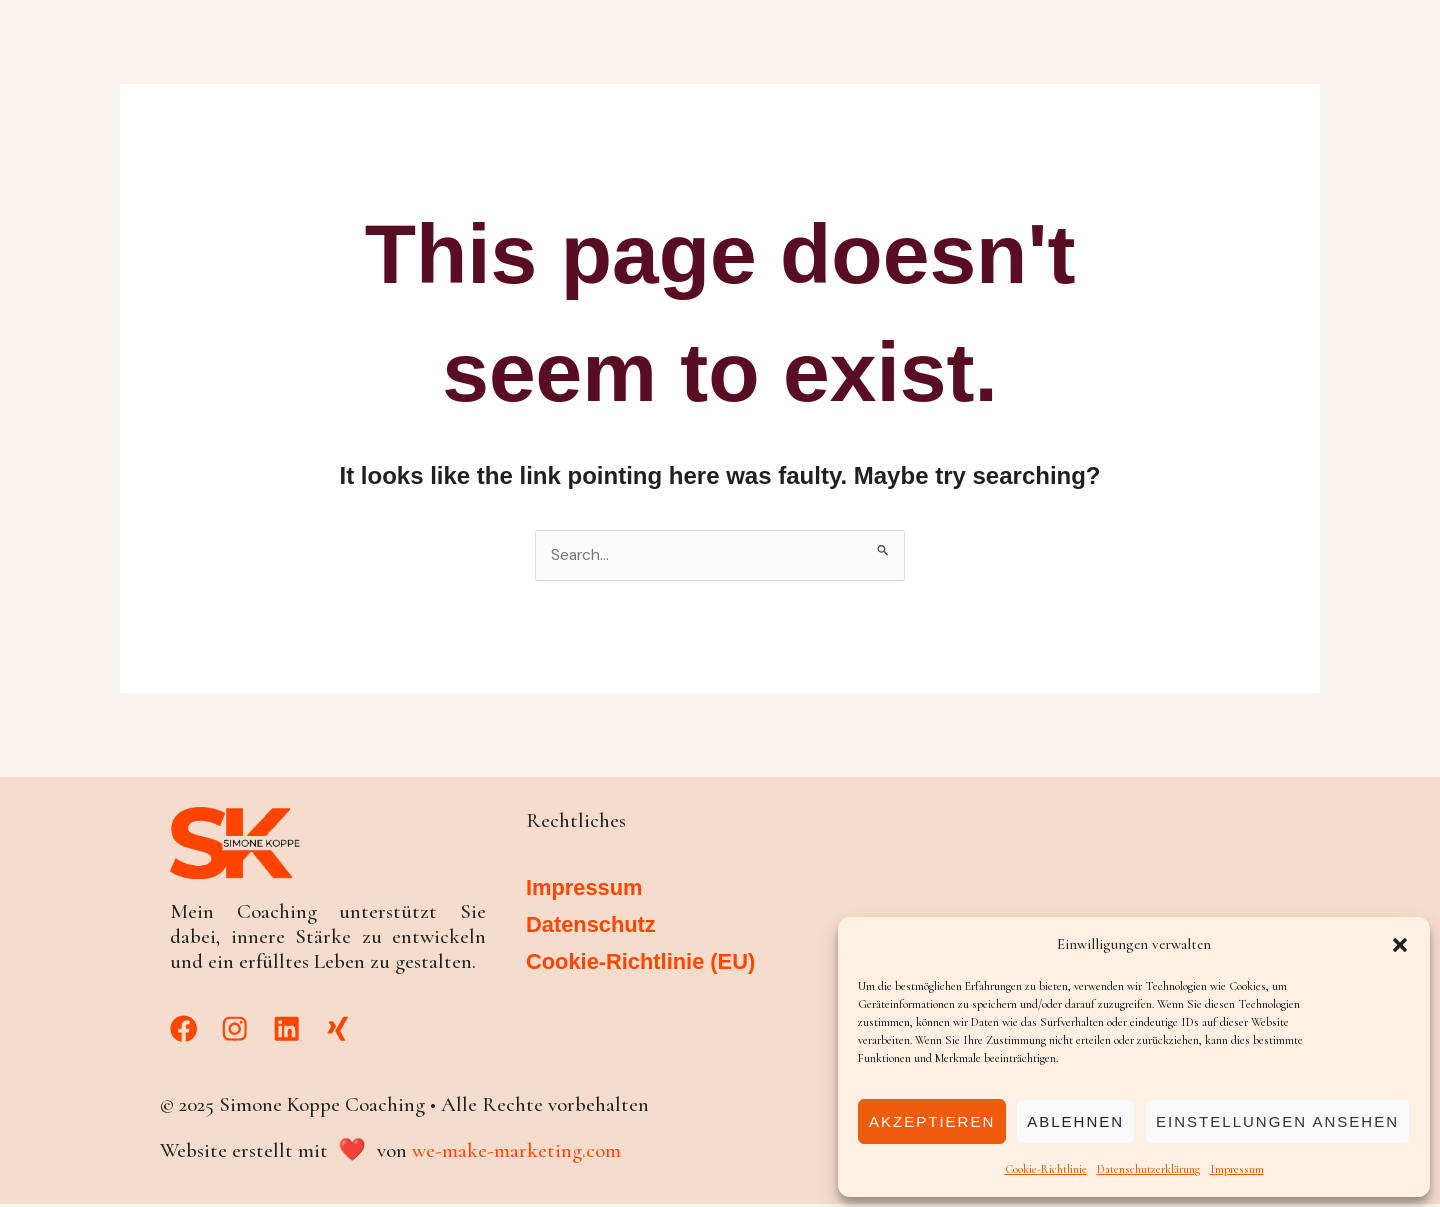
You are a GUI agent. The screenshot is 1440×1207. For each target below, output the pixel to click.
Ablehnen (1075, 1121)
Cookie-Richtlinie (1046, 1169)
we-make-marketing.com (516, 1153)
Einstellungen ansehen (1277, 1121)
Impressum (1237, 1169)
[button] (1400, 945)
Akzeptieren (932, 1121)
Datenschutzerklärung (1148, 1169)
